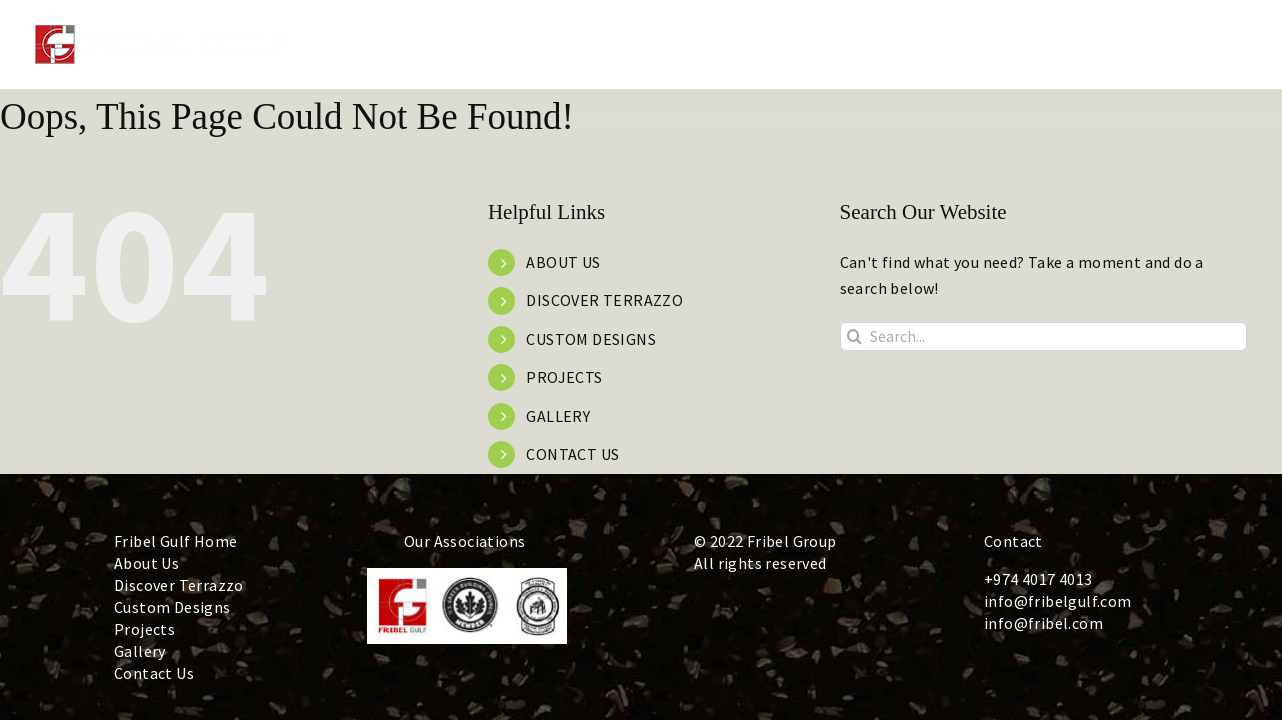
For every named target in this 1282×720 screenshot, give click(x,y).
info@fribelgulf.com (1058, 601)
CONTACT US (572, 454)
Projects (144, 629)
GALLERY (558, 416)
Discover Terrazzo (179, 585)
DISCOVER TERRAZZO (604, 300)
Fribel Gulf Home (175, 541)
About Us (146, 563)
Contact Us (154, 673)
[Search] (854, 336)
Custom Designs (172, 607)
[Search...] (1043, 336)
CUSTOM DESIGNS (591, 339)
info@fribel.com (1043, 623)
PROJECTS (564, 377)
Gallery (140, 651)
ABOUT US (563, 262)
